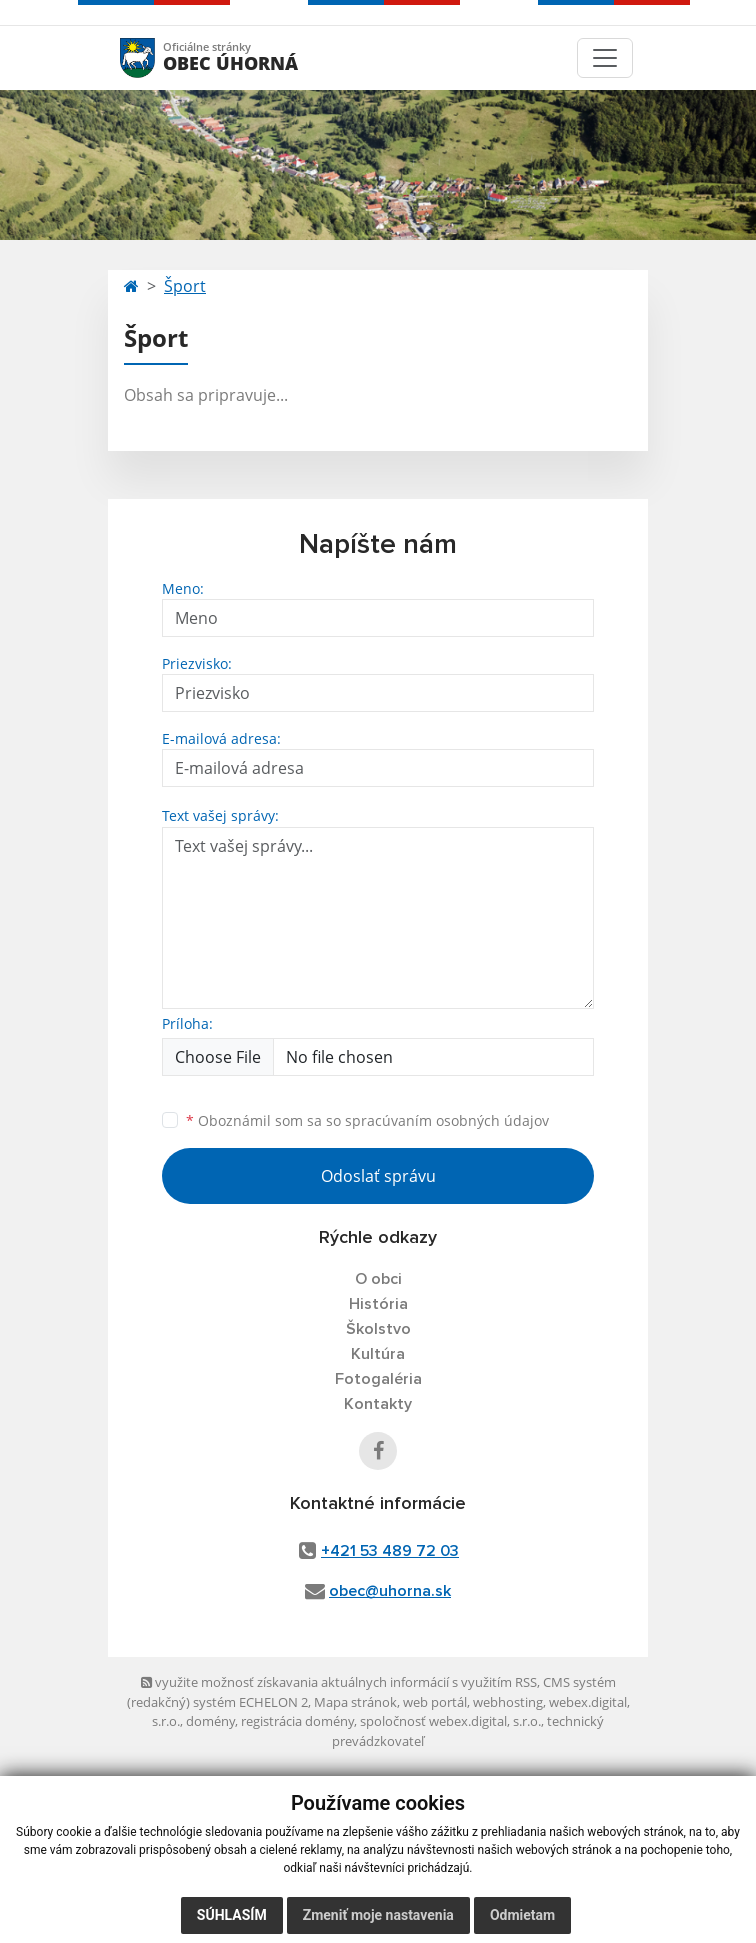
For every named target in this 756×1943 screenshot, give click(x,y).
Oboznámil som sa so (367, 1120)
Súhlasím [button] (232, 1915)
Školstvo (378, 1329)
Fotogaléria (378, 1379)
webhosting (508, 1702)
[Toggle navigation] (605, 58)
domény (210, 1721)
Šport (185, 286)
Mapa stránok (355, 1702)
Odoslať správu (378, 1176)
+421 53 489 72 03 (390, 1551)
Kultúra (378, 1354)
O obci (378, 1279)
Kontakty (378, 1404)
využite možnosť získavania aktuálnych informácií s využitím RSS (339, 1682)
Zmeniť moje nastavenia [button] (378, 1915)
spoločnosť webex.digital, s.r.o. (450, 1721)
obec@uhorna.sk (390, 1591)
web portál (435, 1702)
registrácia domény (297, 1721)
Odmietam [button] (522, 1915)
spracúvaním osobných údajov (447, 1120)
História (378, 1304)
